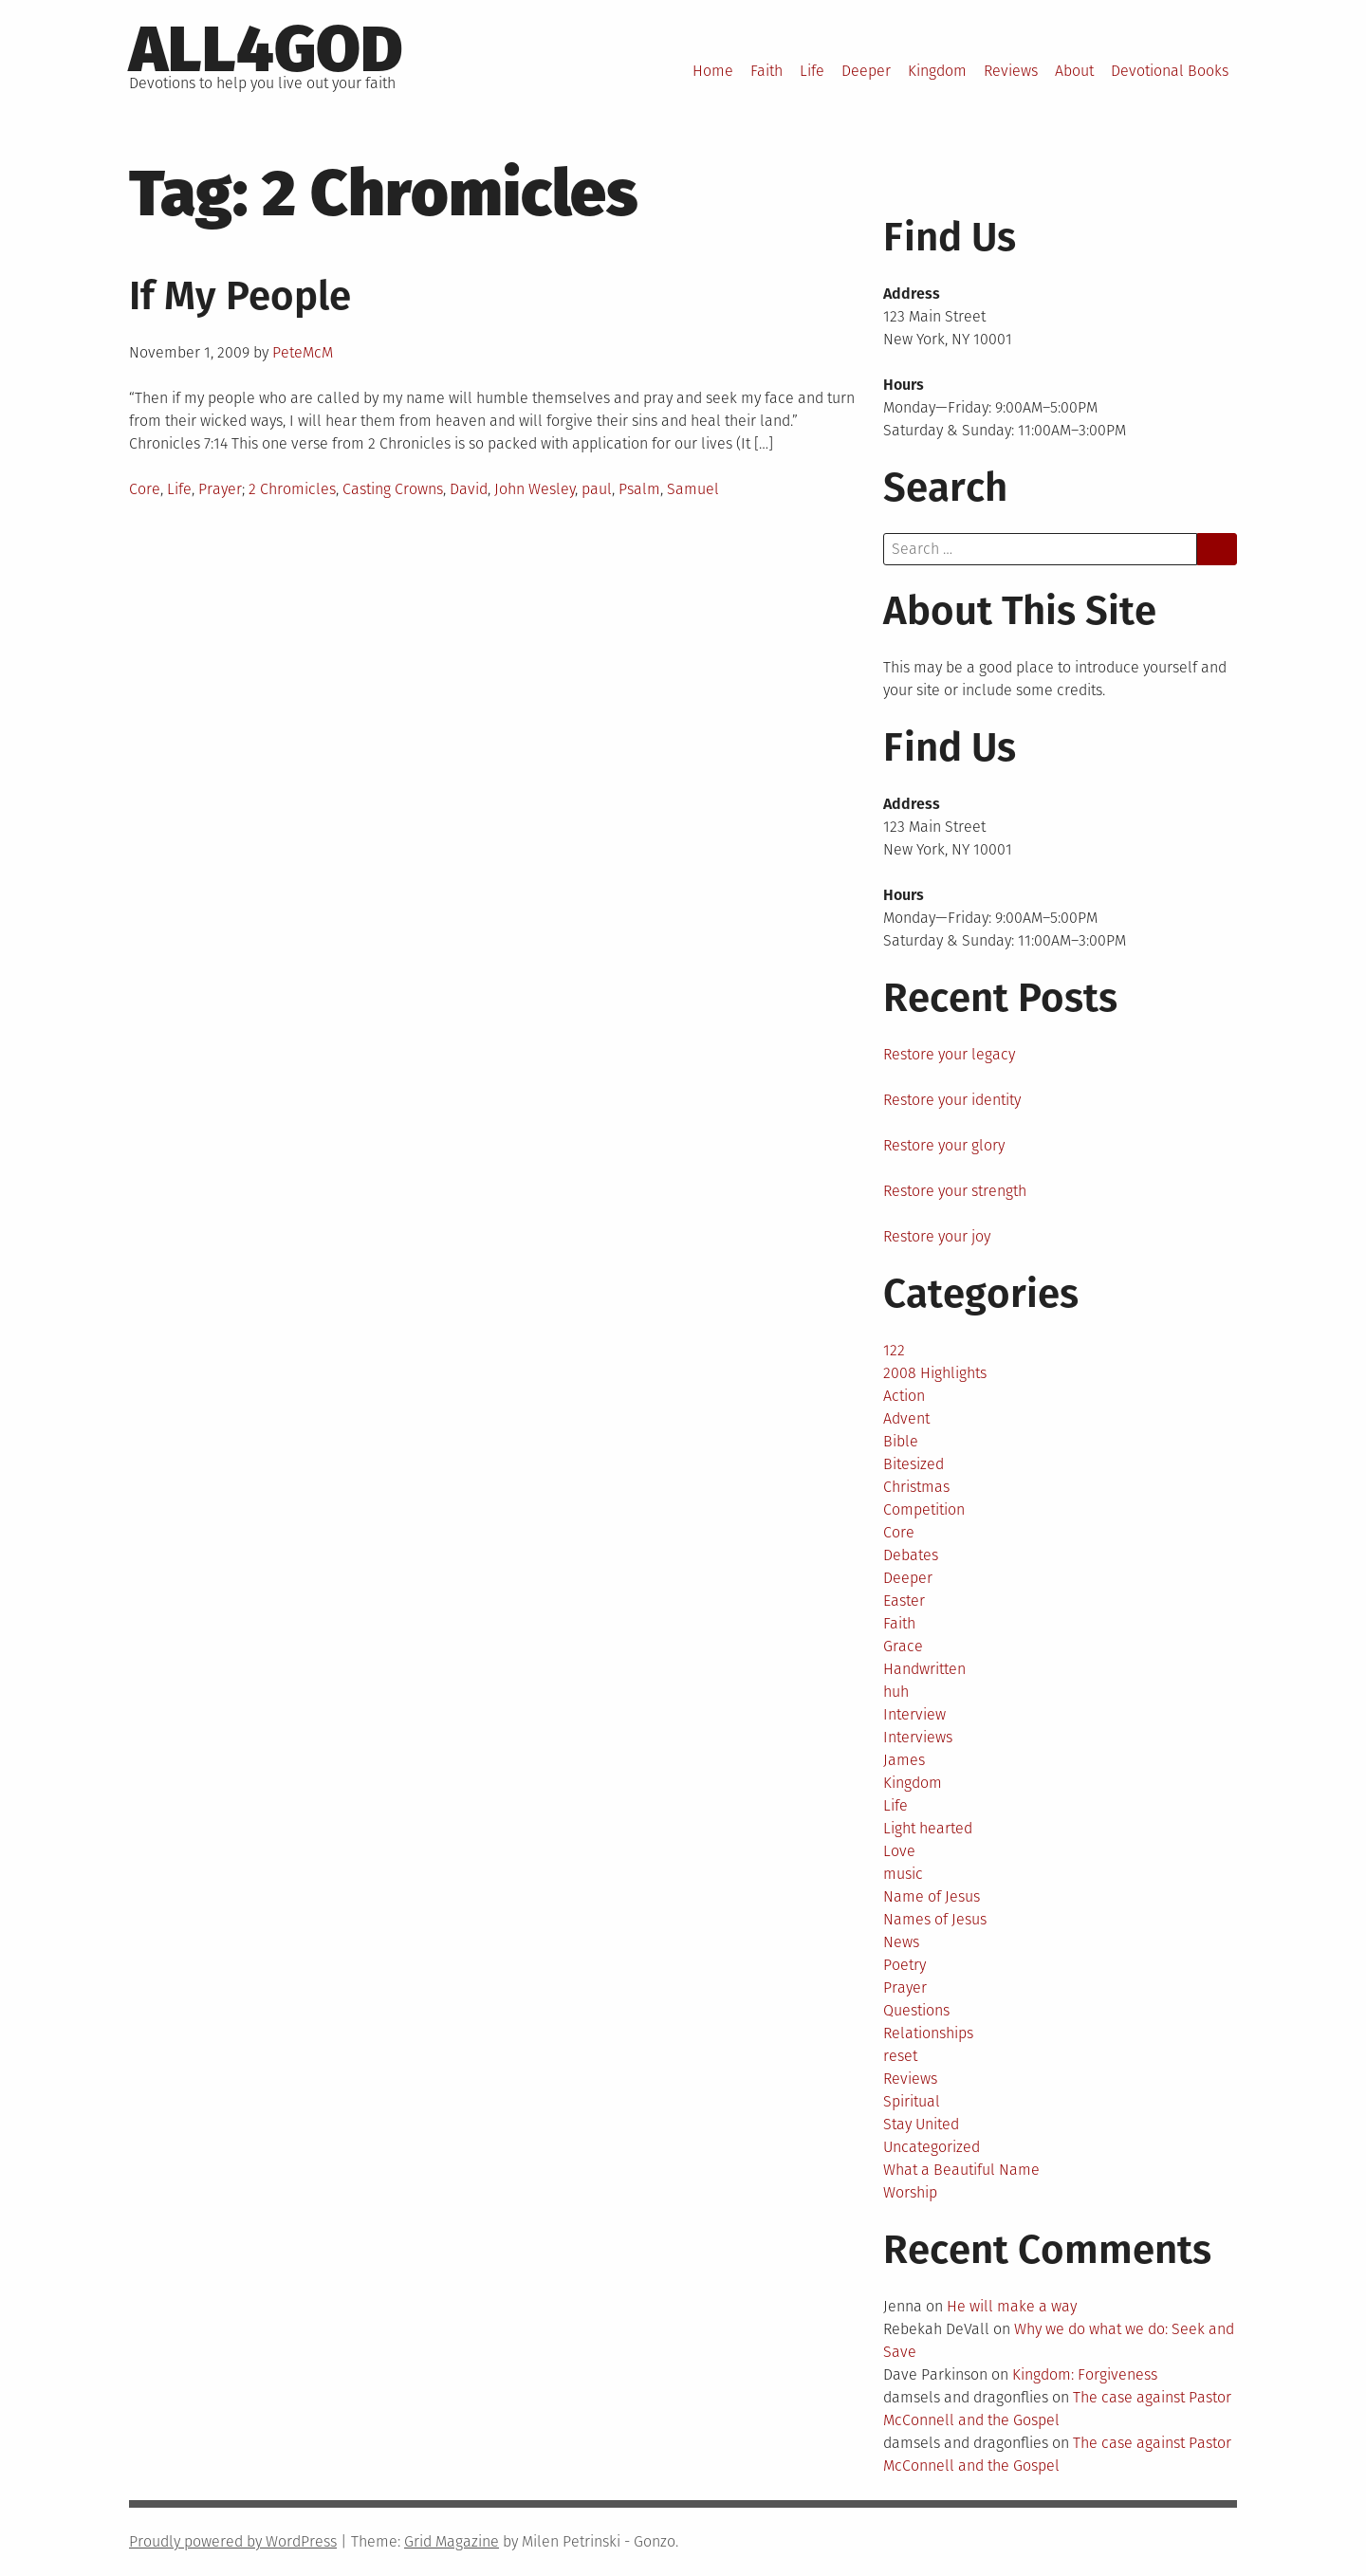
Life (812, 71)
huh (896, 1692)
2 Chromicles (292, 489)
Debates (910, 1555)
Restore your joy (936, 1236)
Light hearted (927, 1828)
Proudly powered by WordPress (233, 2541)
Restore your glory (944, 1145)
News (901, 1942)
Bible (900, 1441)
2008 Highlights (935, 1373)
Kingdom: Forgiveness (1084, 2374)
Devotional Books (1169, 71)
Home (712, 71)
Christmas (916, 1487)
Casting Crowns (392, 489)
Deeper (866, 71)
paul (596, 489)
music (903, 1874)
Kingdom (937, 71)
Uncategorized (931, 2147)
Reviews (1011, 71)
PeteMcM (302, 352)
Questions (916, 2010)
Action (904, 1396)
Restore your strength (954, 1191)
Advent (906, 1418)
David (469, 489)
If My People (240, 296)
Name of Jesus (931, 1896)
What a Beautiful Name (961, 2170)
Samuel (693, 489)
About (1074, 71)
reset (900, 2056)
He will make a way (1012, 2306)
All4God (266, 49)
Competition (924, 1509)
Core (144, 489)
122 (894, 1350)
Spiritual (911, 2101)
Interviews (917, 1737)
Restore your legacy (949, 1054)
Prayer (220, 489)
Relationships (928, 2033)
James (904, 1760)
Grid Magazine (451, 2541)
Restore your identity (952, 1100)
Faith (766, 71)
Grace (903, 1646)
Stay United (921, 2124)
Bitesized (913, 1464)
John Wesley (534, 489)
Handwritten (924, 1669)
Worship (910, 2192)
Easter (904, 1601)
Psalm (639, 489)
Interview (914, 1714)
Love (899, 1851)
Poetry (904, 1965)
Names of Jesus (935, 1919)
